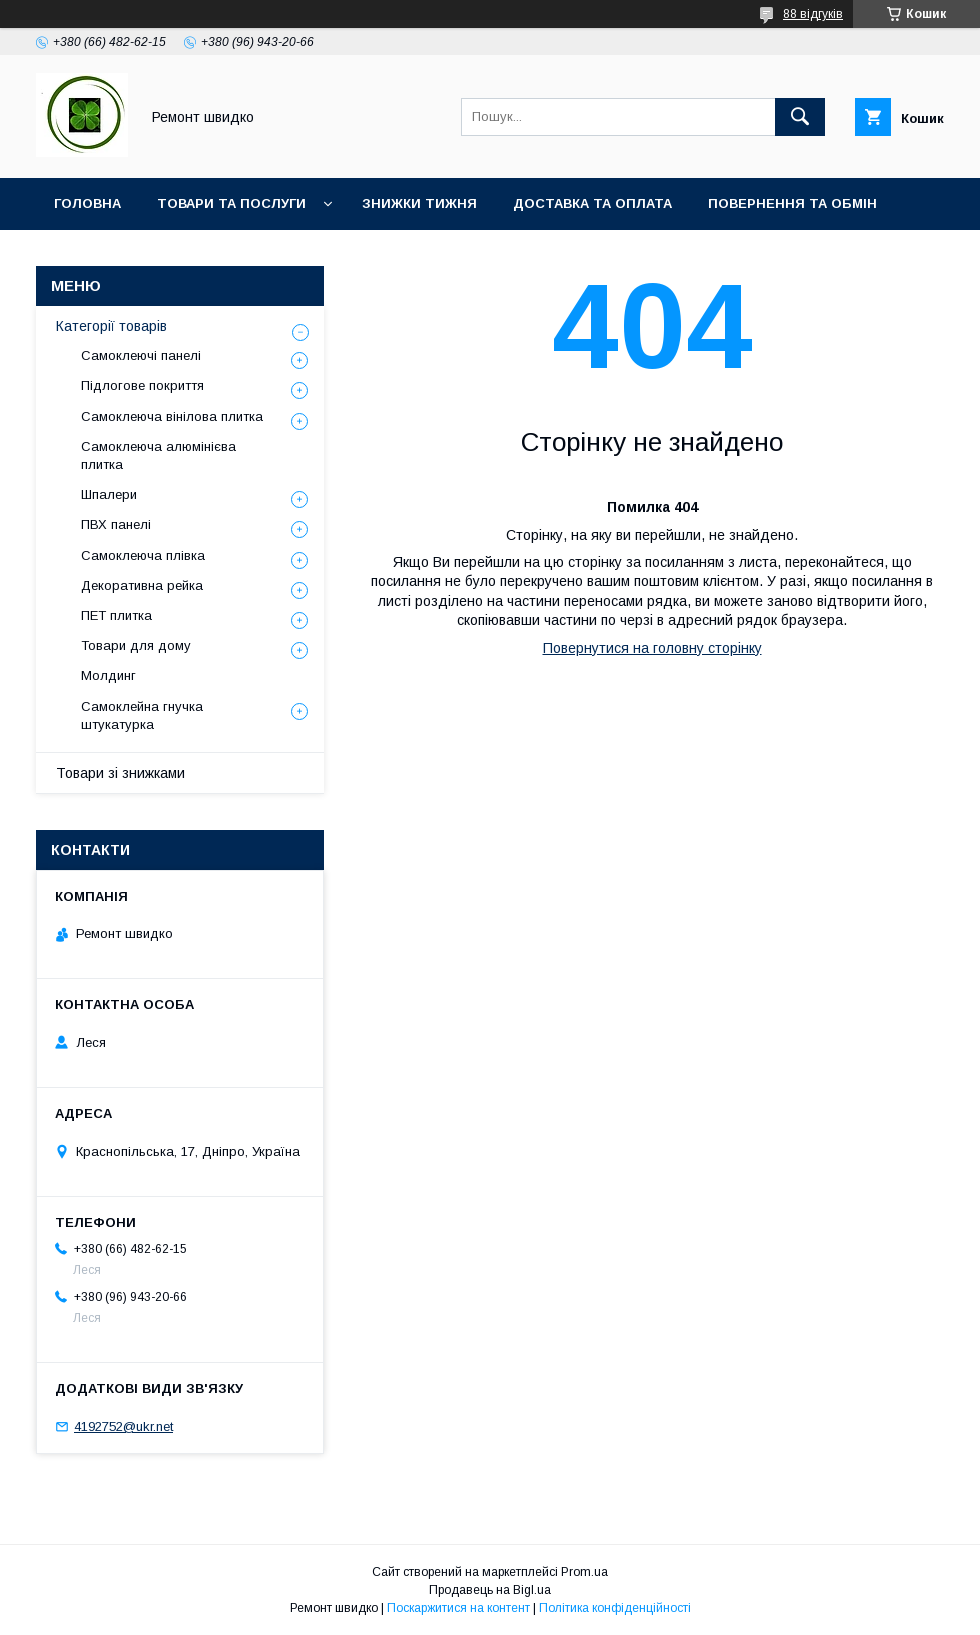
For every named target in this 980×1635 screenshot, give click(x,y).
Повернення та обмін (792, 203)
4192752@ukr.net (123, 1426)
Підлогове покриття (142, 385)
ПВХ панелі (116, 524)
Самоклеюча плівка (143, 555)
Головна (87, 203)
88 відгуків (813, 14)
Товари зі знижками (120, 773)
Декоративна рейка (142, 585)
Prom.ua (584, 1572)
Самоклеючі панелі (141, 355)
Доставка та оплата (592, 203)
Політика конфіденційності (615, 1608)
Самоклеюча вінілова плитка (172, 416)
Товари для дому (136, 645)
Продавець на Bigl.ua (490, 1590)
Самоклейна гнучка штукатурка (142, 715)
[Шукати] (800, 117)
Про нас (85, 255)
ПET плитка (116, 615)
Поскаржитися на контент (458, 1608)
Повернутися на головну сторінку (652, 648)
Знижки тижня (419, 203)
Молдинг (108, 675)
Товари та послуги (231, 203)
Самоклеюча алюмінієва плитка (158, 455)
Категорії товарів (111, 326)
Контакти (190, 255)
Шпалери (109, 494)
